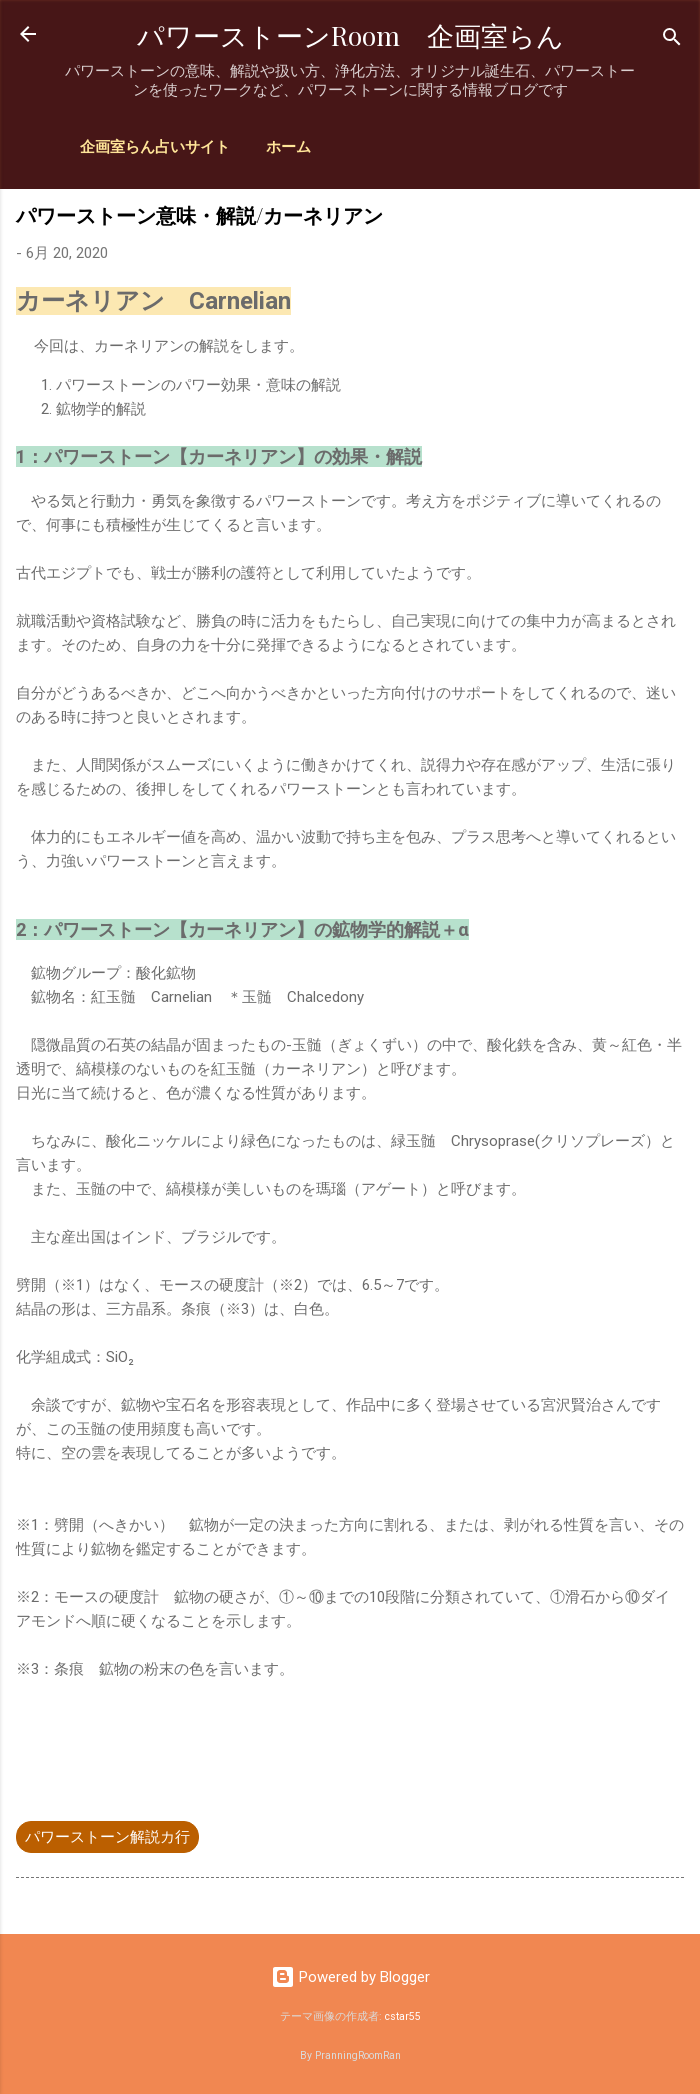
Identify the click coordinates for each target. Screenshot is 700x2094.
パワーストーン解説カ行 (107, 1837)
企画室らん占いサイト (155, 147)
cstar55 (403, 2016)
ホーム (288, 147)
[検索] (672, 40)
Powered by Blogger (350, 1977)
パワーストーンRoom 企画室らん (350, 35)
